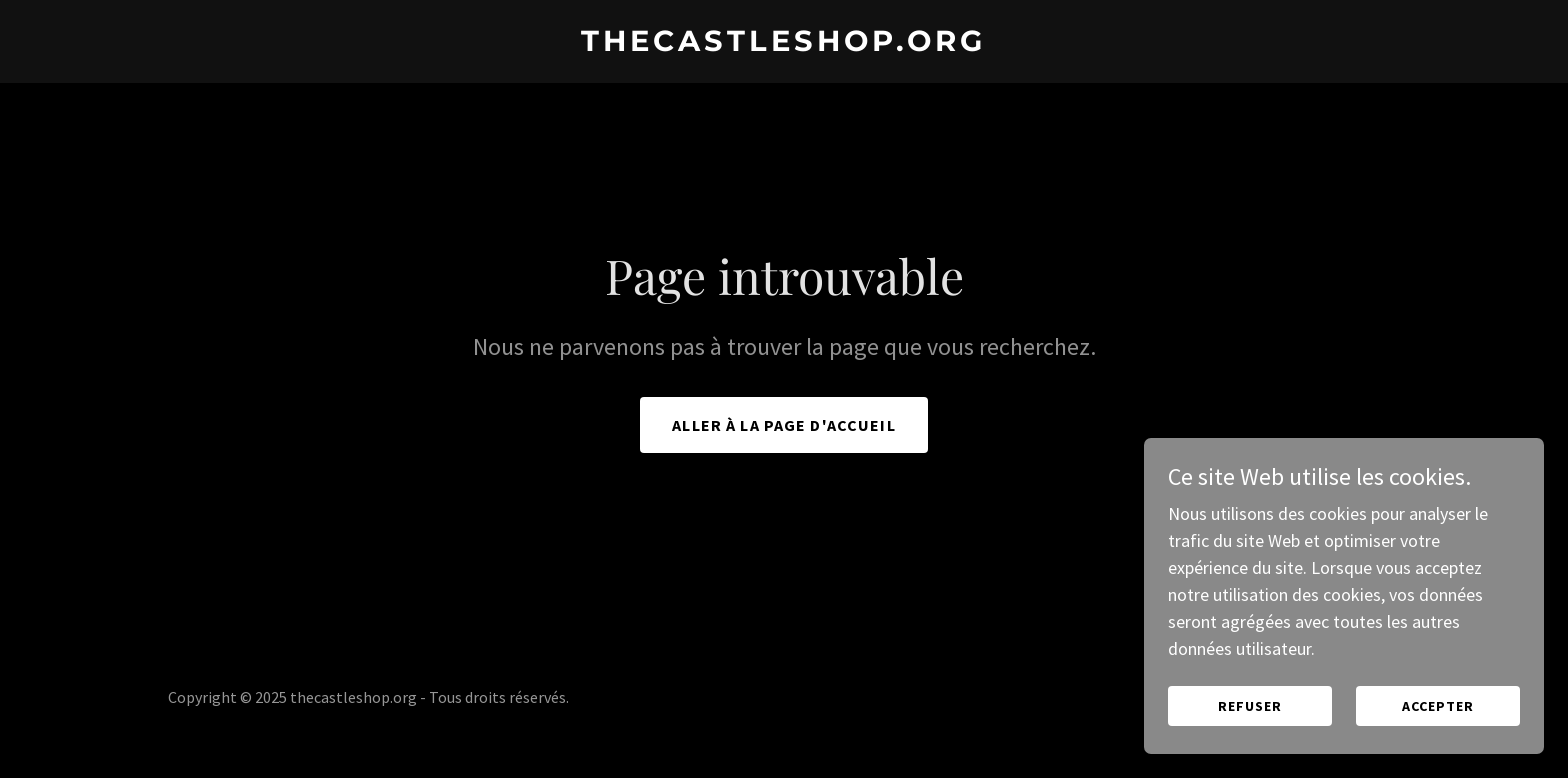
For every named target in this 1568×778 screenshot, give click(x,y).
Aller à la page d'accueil (783, 425)
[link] (784, 44)
